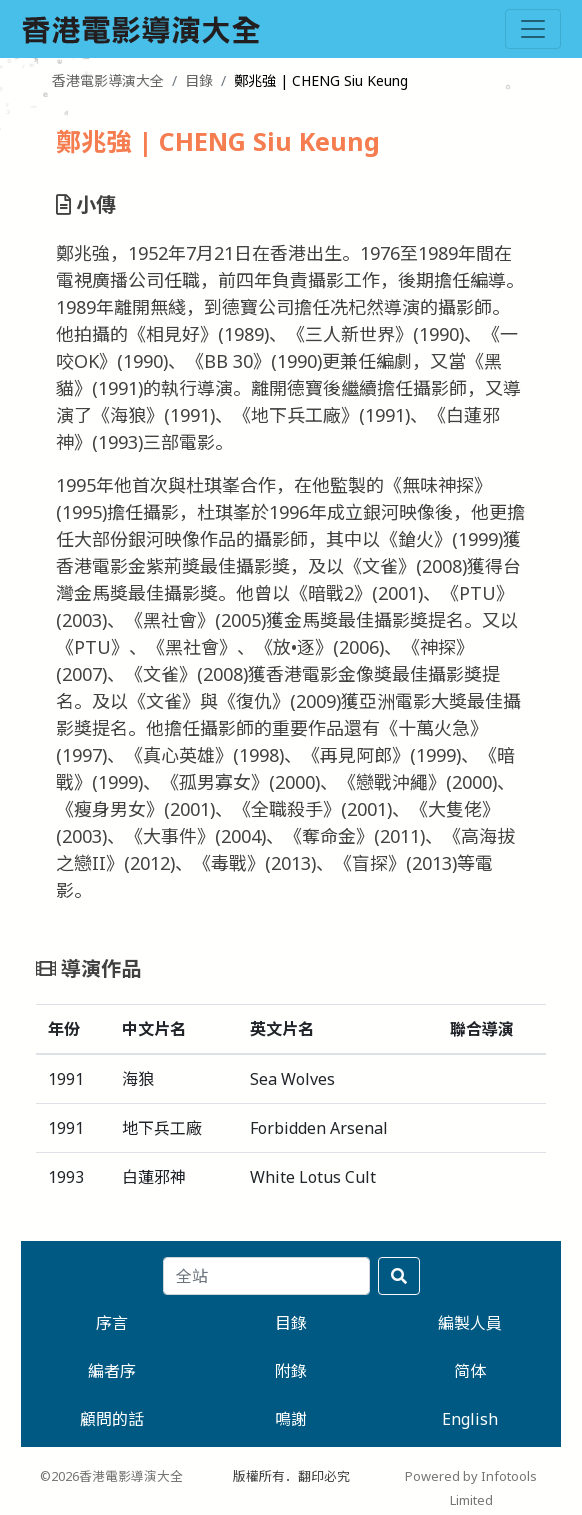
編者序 (112, 1371)
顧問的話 (112, 1419)
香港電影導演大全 (108, 80)
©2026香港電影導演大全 (111, 1476)
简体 (470, 1371)
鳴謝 (291, 1419)
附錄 (291, 1371)
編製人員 (470, 1323)
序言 (112, 1323)
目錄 (199, 80)
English (470, 1419)
